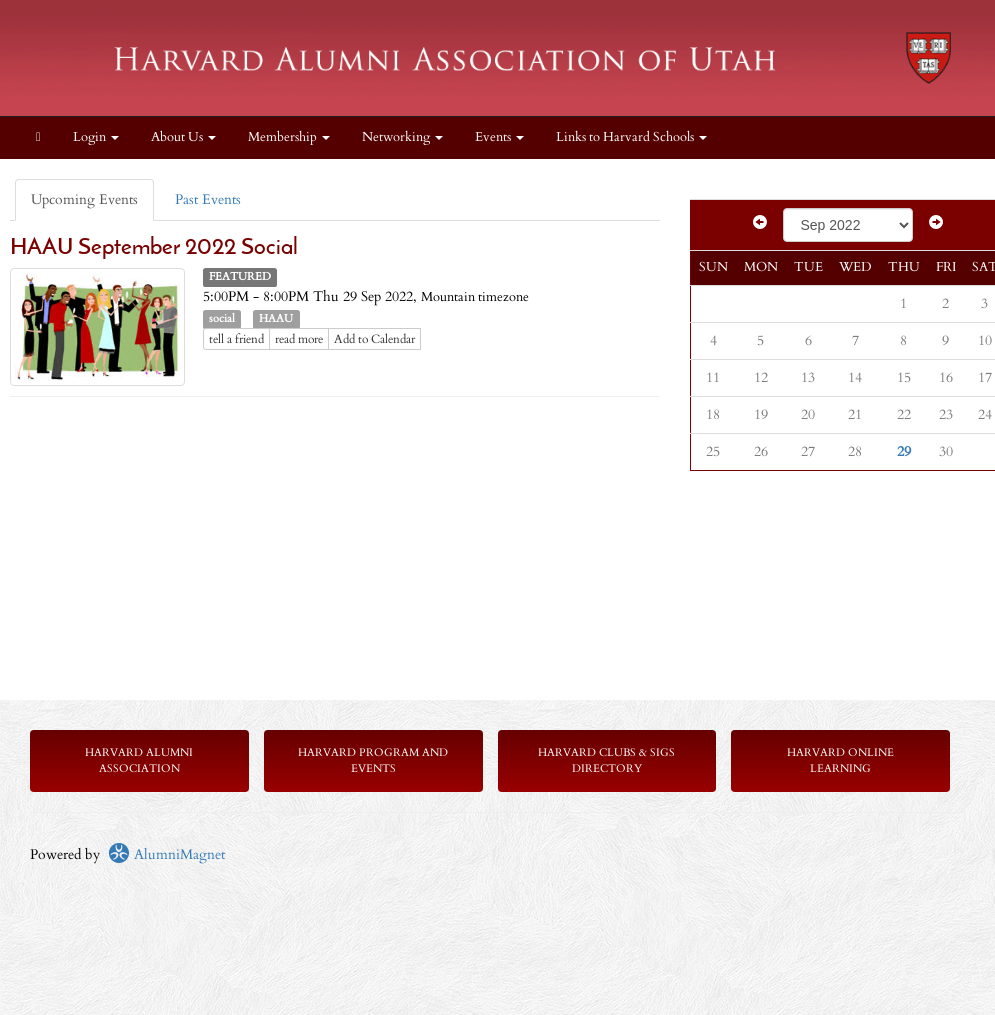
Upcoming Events (84, 199)
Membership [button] (289, 137)
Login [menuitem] (96, 137)
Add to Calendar (374, 339)
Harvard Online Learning (840, 760)
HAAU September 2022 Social (154, 248)
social (222, 319)
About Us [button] (183, 137)
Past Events (208, 199)
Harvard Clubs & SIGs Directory (606, 760)
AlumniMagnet (166, 854)
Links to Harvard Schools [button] (631, 137)
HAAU (276, 319)
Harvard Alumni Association (139, 760)
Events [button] (499, 137)
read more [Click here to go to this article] (299, 339)
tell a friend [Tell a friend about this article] (236, 339)
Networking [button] (402, 137)
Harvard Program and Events (373, 760)
